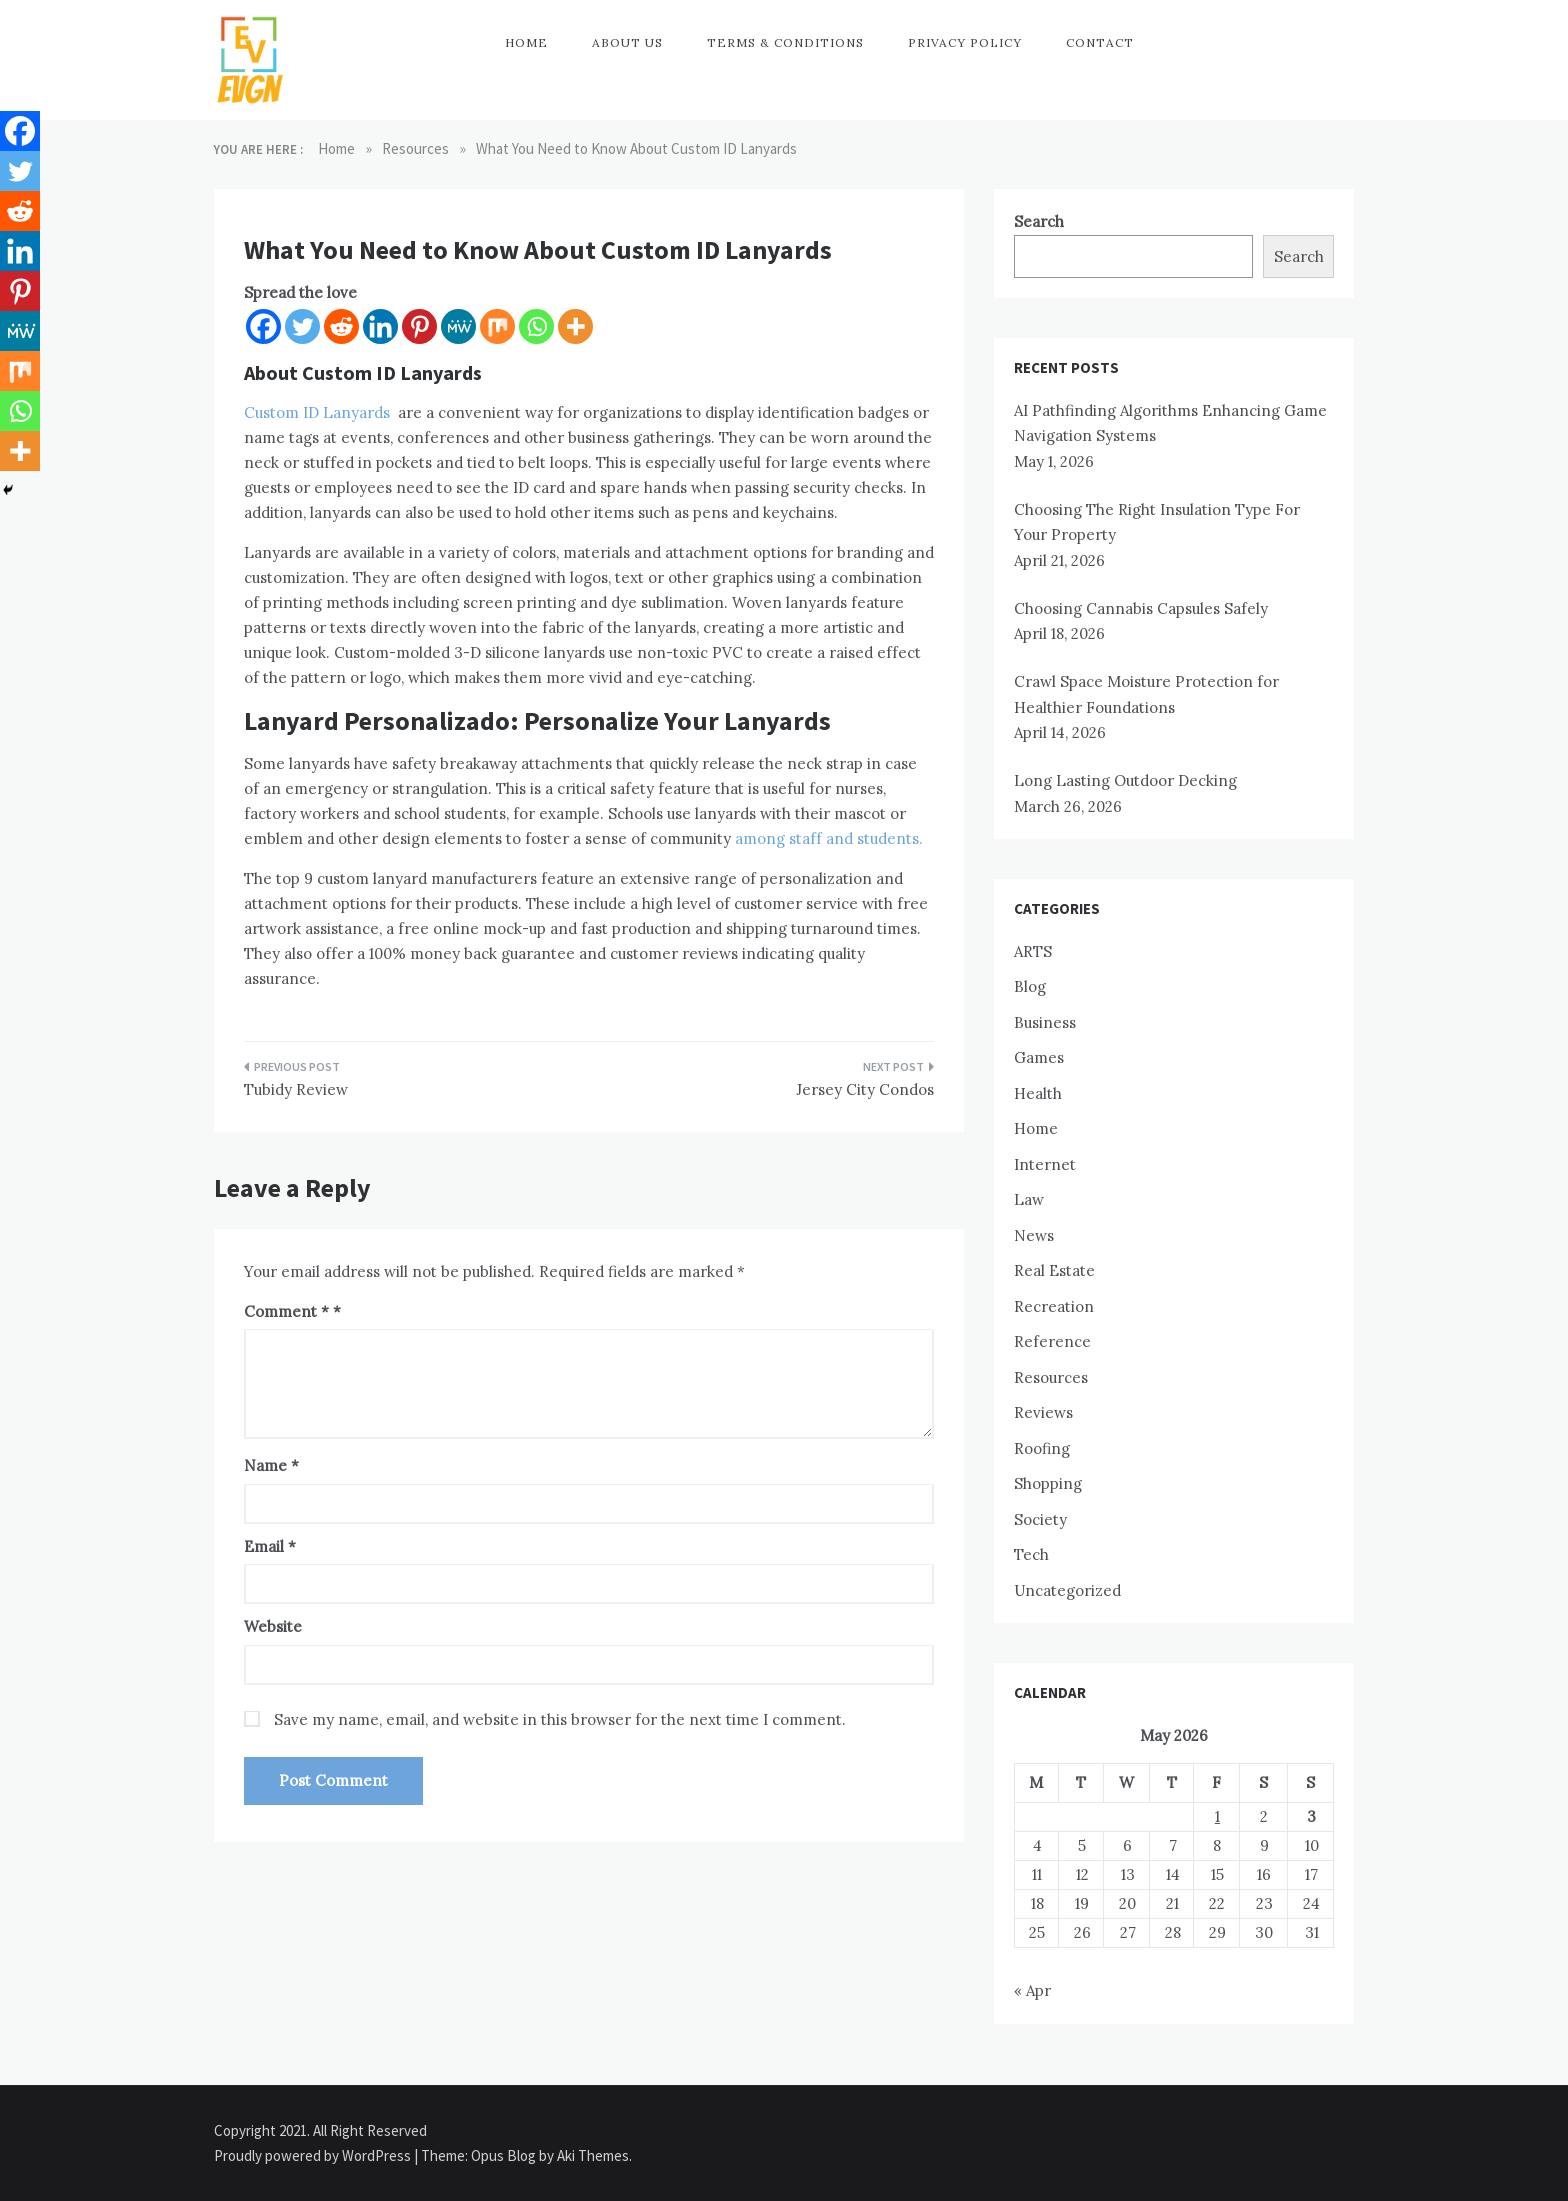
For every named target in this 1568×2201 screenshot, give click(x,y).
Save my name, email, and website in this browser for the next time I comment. (560, 1719)
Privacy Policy (965, 42)
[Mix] (497, 326)
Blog (1030, 986)
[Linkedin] (380, 326)
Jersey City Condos (865, 1089)
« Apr (1032, 1990)
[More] (575, 326)
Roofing (1042, 1448)
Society (1040, 1519)
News (1034, 1235)
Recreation (1054, 1306)
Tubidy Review (296, 1089)
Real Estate (1054, 1270)
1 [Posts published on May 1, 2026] (1217, 1816)
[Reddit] (341, 326)
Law (1029, 1199)
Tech (1031, 1554)
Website (273, 1626)
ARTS (1033, 951)
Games (1039, 1057)
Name (271, 1465)
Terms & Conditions (785, 42)
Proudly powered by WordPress (314, 2155)
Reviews (1043, 1412)
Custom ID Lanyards (317, 412)
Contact (1100, 42)
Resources (1051, 1377)
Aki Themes (593, 2155)
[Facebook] (263, 326)
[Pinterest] (419, 326)
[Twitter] (302, 326)
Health (1038, 1093)
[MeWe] (458, 326)
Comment (286, 1311)
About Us (627, 42)
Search (1039, 221)
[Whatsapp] (536, 326)
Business (1045, 1022)
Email (270, 1546)
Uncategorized (1067, 1590)
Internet (1045, 1164)
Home (526, 42)
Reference (1052, 1341)
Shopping (1048, 1483)
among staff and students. (827, 838)
